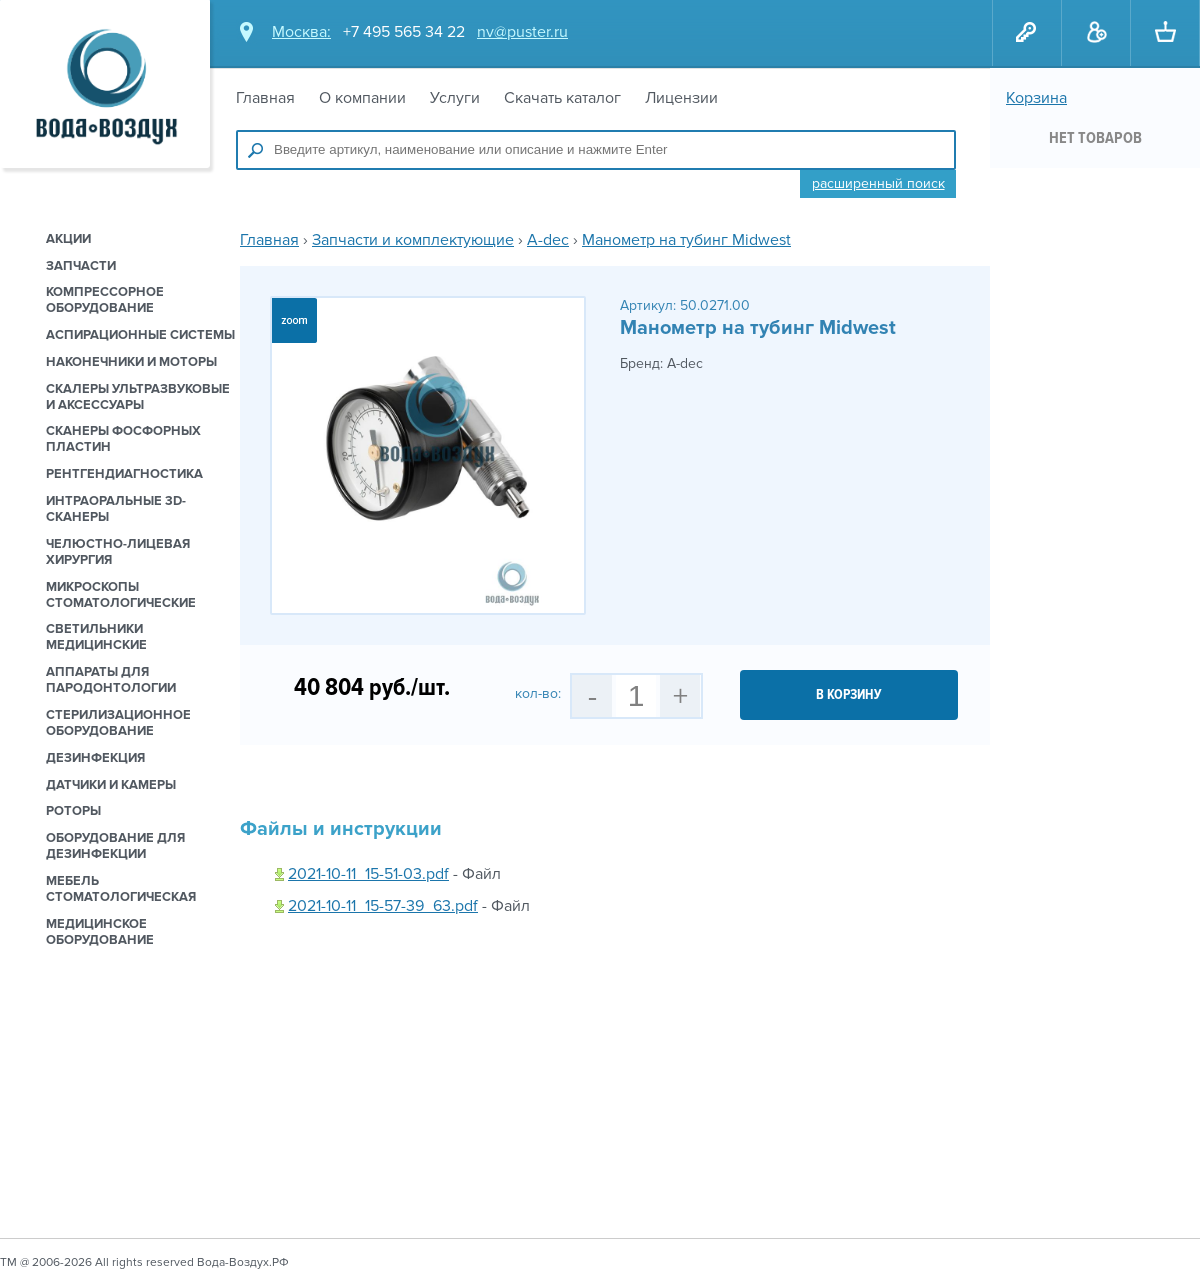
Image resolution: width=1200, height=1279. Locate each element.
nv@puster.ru (522, 32)
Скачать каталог (562, 98)
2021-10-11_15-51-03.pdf (368, 874)
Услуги (455, 98)
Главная (265, 98)
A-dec (548, 240)
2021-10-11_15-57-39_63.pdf (383, 906)
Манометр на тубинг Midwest (686, 240)
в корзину (849, 694)
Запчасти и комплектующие (413, 240)
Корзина (1036, 98)
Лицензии (681, 98)
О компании (362, 98)
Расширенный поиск (878, 183)
